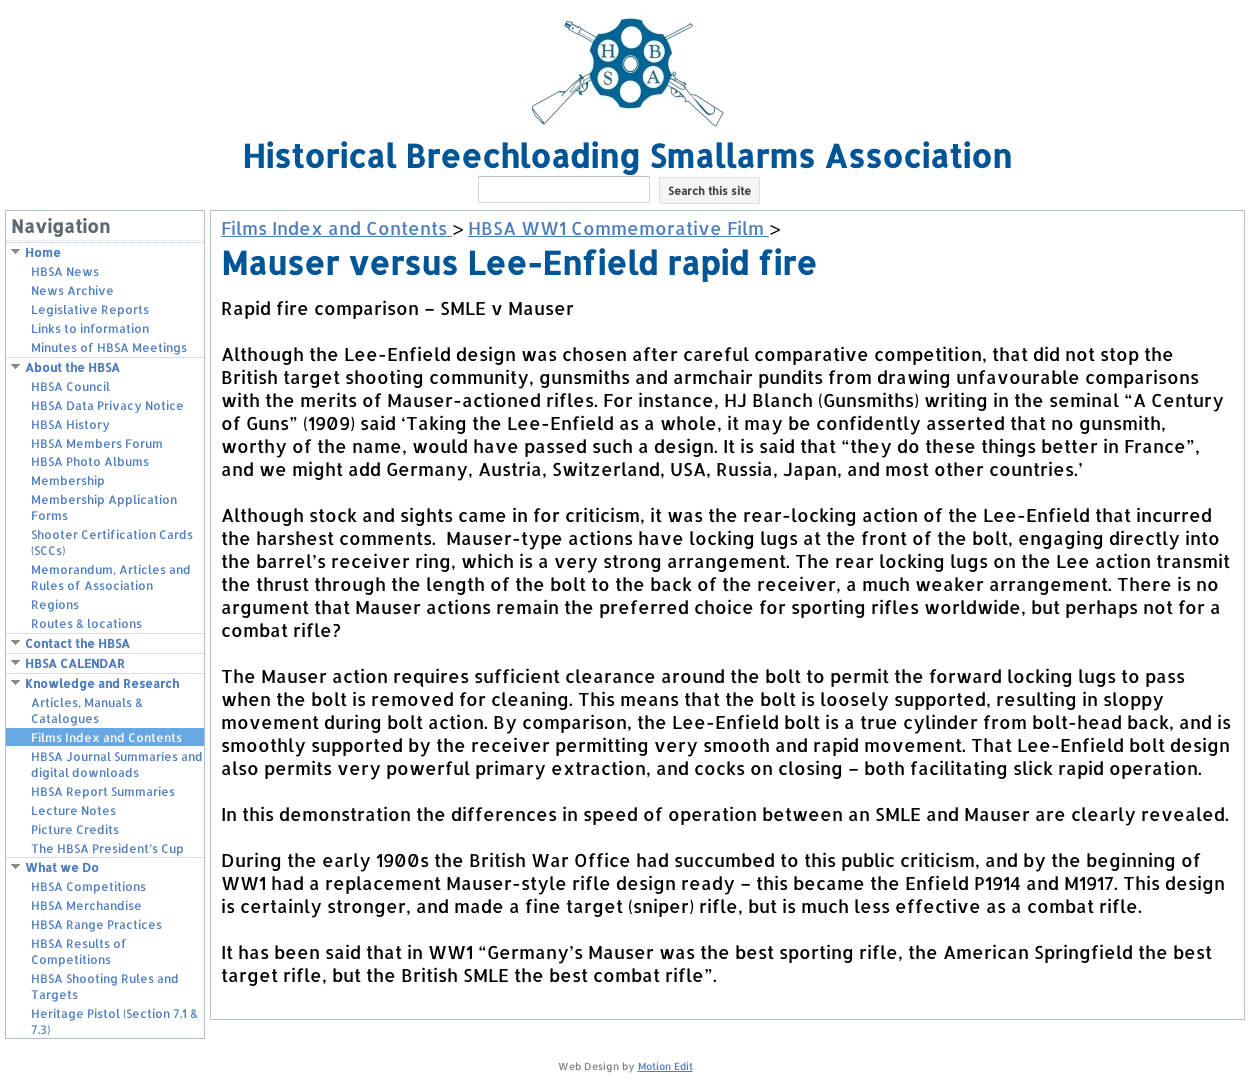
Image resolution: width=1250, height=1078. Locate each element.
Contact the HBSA (77, 643)
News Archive (72, 290)
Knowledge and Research (102, 683)
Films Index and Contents (106, 737)
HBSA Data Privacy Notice (107, 405)
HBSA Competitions (88, 886)
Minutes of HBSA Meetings (109, 347)
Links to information (90, 328)
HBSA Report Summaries (103, 791)
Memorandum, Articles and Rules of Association (111, 577)
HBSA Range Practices (96, 924)
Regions (55, 604)
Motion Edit (665, 1066)
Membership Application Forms (104, 507)
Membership (68, 480)
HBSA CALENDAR (75, 663)
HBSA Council (70, 386)
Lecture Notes (73, 810)
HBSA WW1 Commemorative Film (618, 227)
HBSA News (65, 271)
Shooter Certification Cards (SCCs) (112, 542)
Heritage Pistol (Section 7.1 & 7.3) (114, 1021)
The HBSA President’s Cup (107, 848)
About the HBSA (72, 367)
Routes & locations (86, 623)
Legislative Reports (90, 309)
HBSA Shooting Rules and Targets (105, 986)
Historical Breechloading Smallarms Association (627, 155)
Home (43, 252)
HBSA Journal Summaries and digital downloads (117, 764)
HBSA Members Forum (97, 443)
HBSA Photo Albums (90, 461)
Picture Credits (75, 829)
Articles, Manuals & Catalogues (87, 710)
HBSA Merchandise (86, 905)
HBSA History (70, 424)
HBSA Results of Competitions (79, 951)
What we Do (62, 867)
